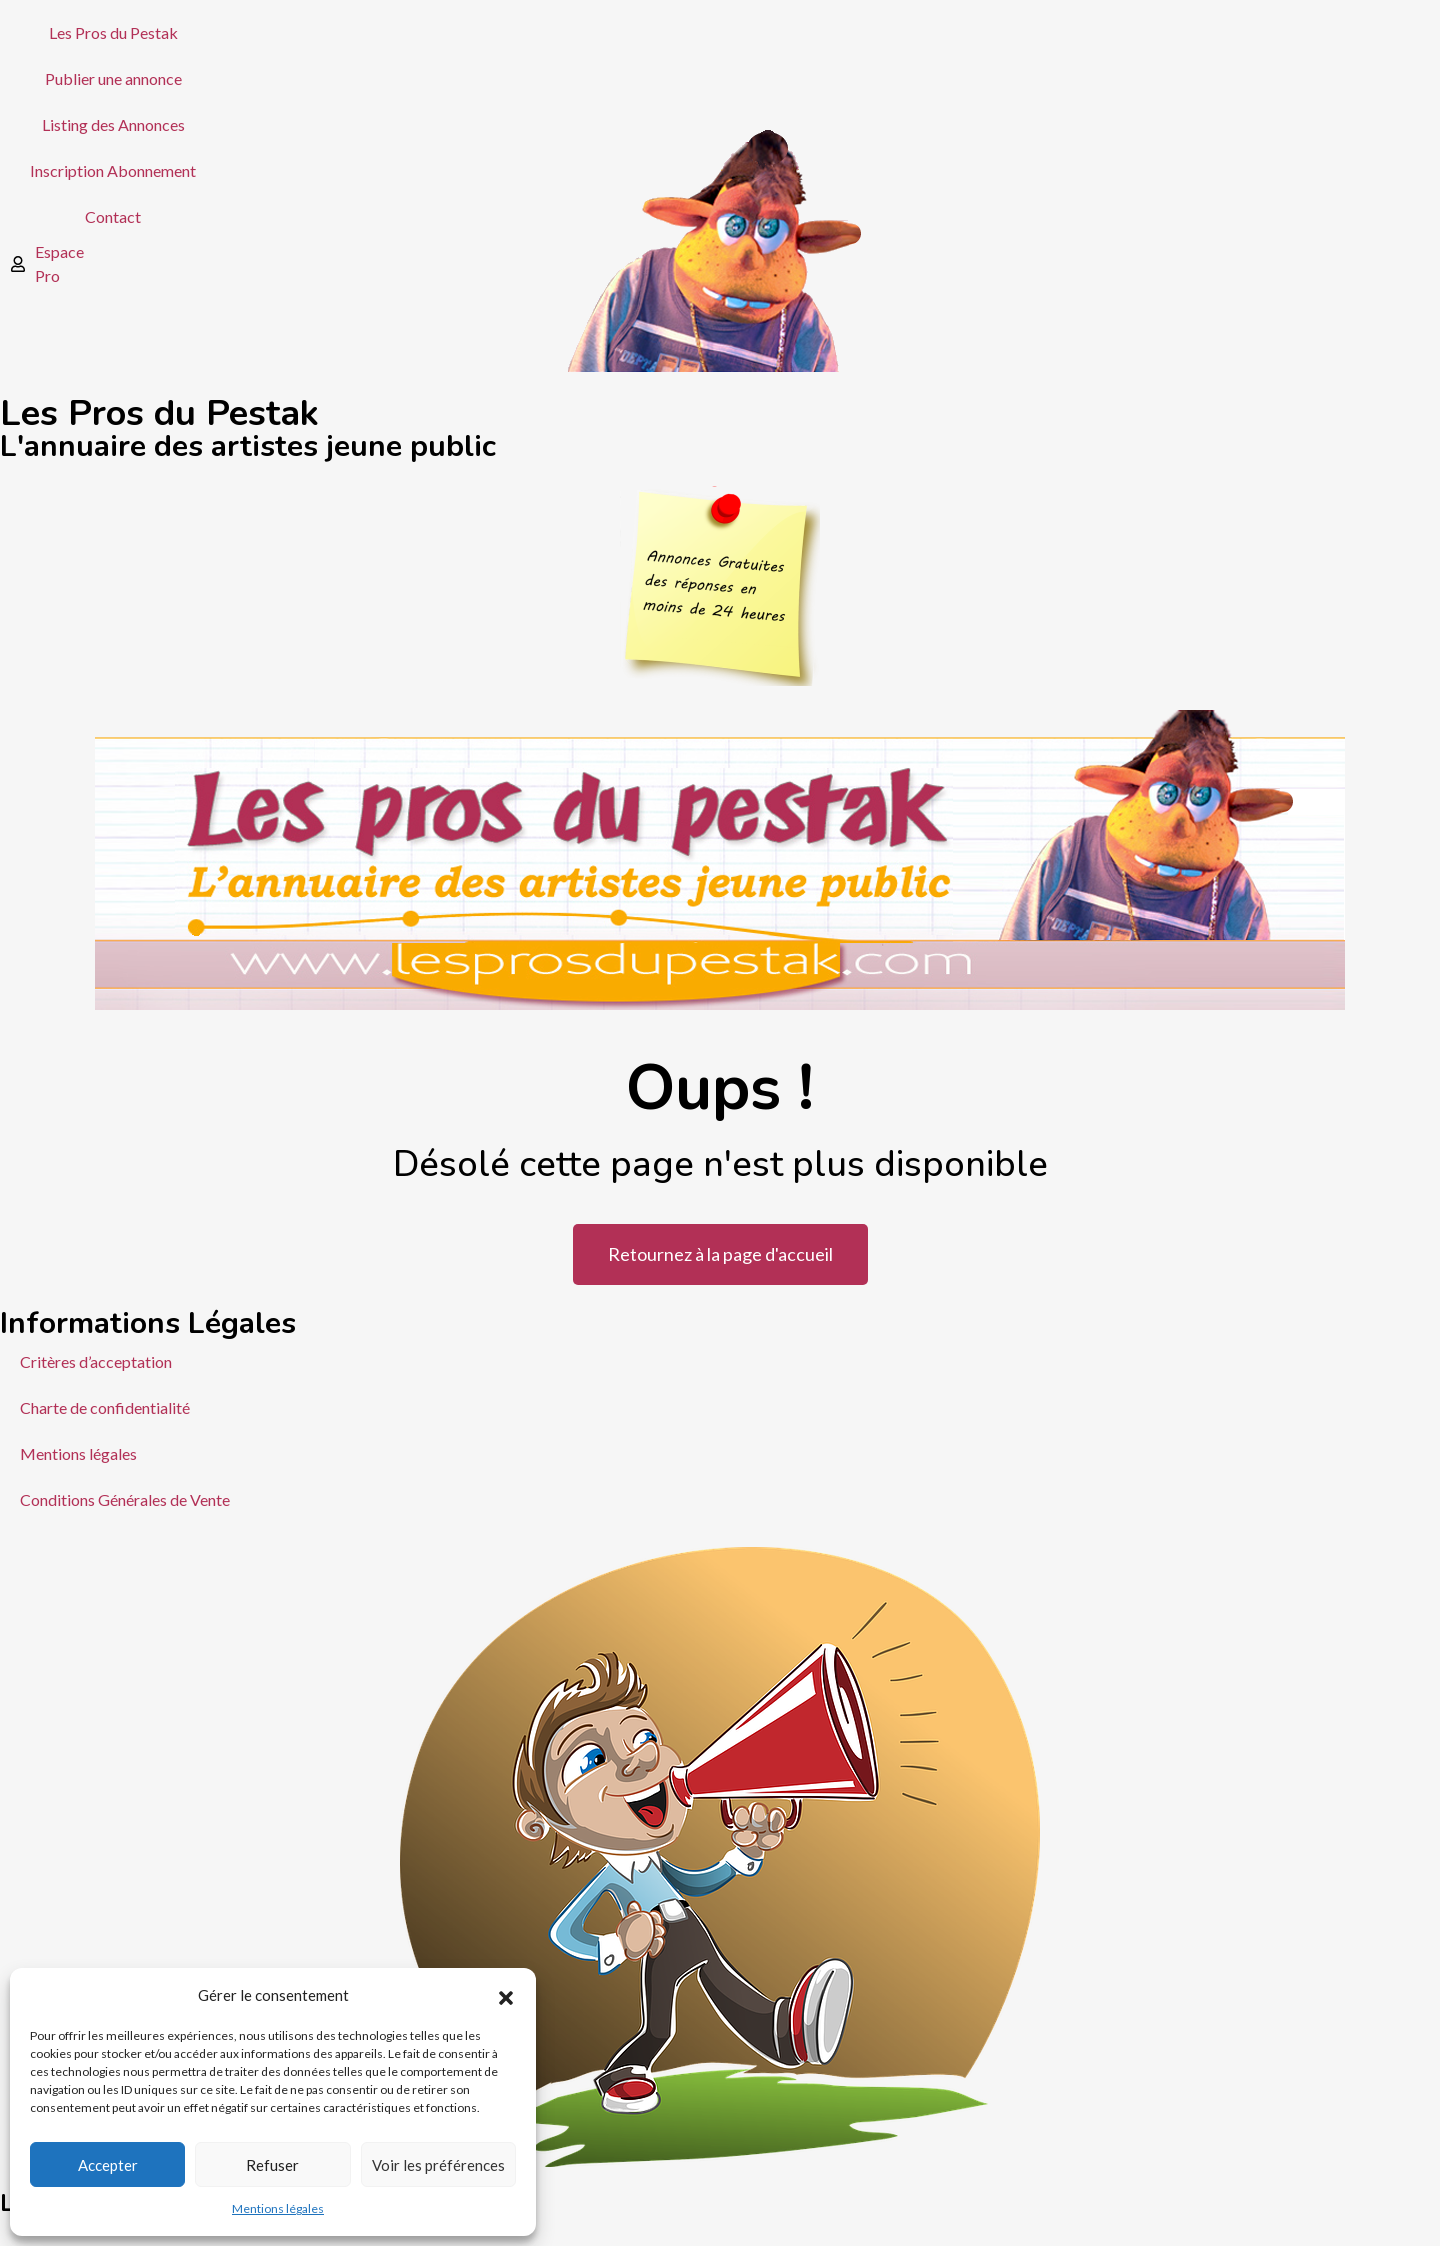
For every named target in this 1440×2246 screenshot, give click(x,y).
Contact (113, 216)
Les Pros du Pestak (113, 32)
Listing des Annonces (113, 124)
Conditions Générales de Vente (125, 1499)
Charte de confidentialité (105, 1407)
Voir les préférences (438, 2165)
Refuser (272, 2165)
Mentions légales (278, 2208)
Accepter (108, 2165)
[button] (506, 1995)
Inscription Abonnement (113, 170)
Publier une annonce (113, 78)
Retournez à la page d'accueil (720, 1254)
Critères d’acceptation (96, 1361)
